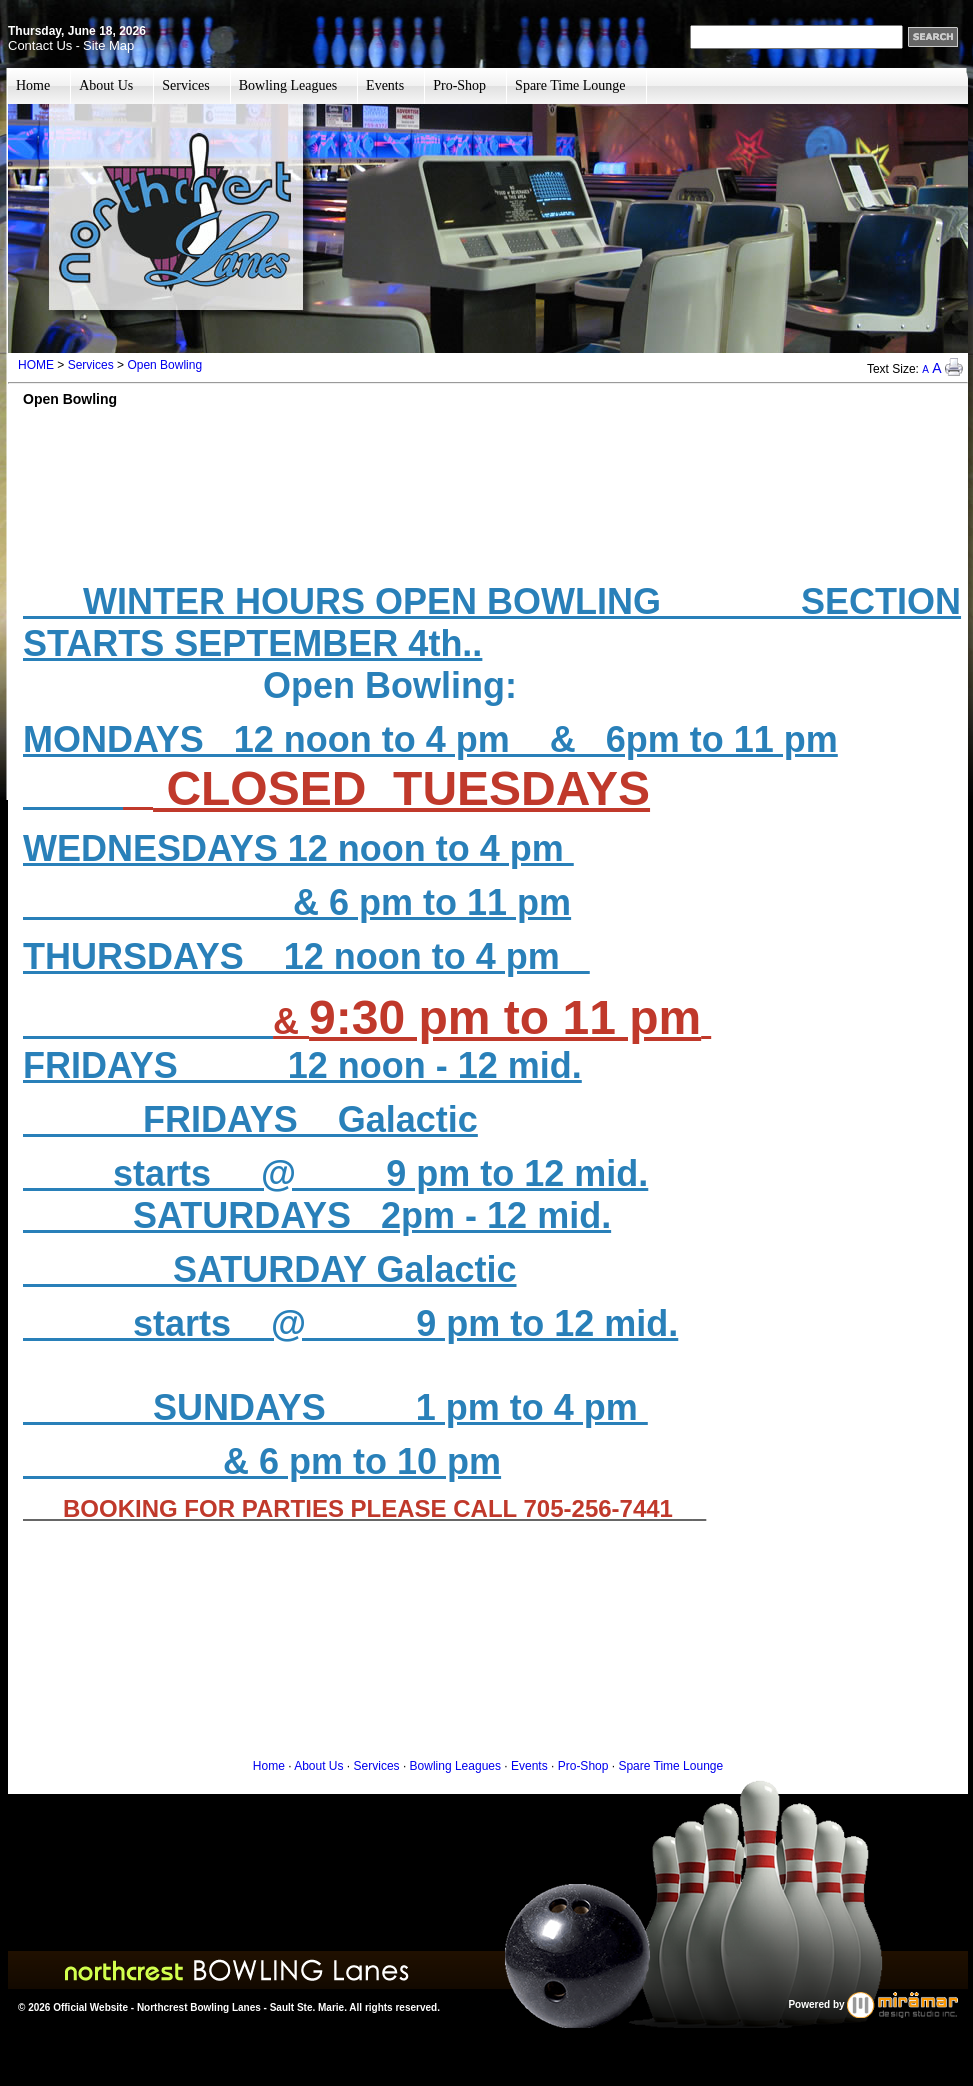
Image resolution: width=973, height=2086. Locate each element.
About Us (106, 85)
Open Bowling (164, 365)
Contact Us (40, 45)
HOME (36, 365)
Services (185, 85)
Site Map (108, 45)
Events (385, 85)
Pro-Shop (459, 85)
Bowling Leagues (288, 85)
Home (33, 85)
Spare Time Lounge (570, 85)
